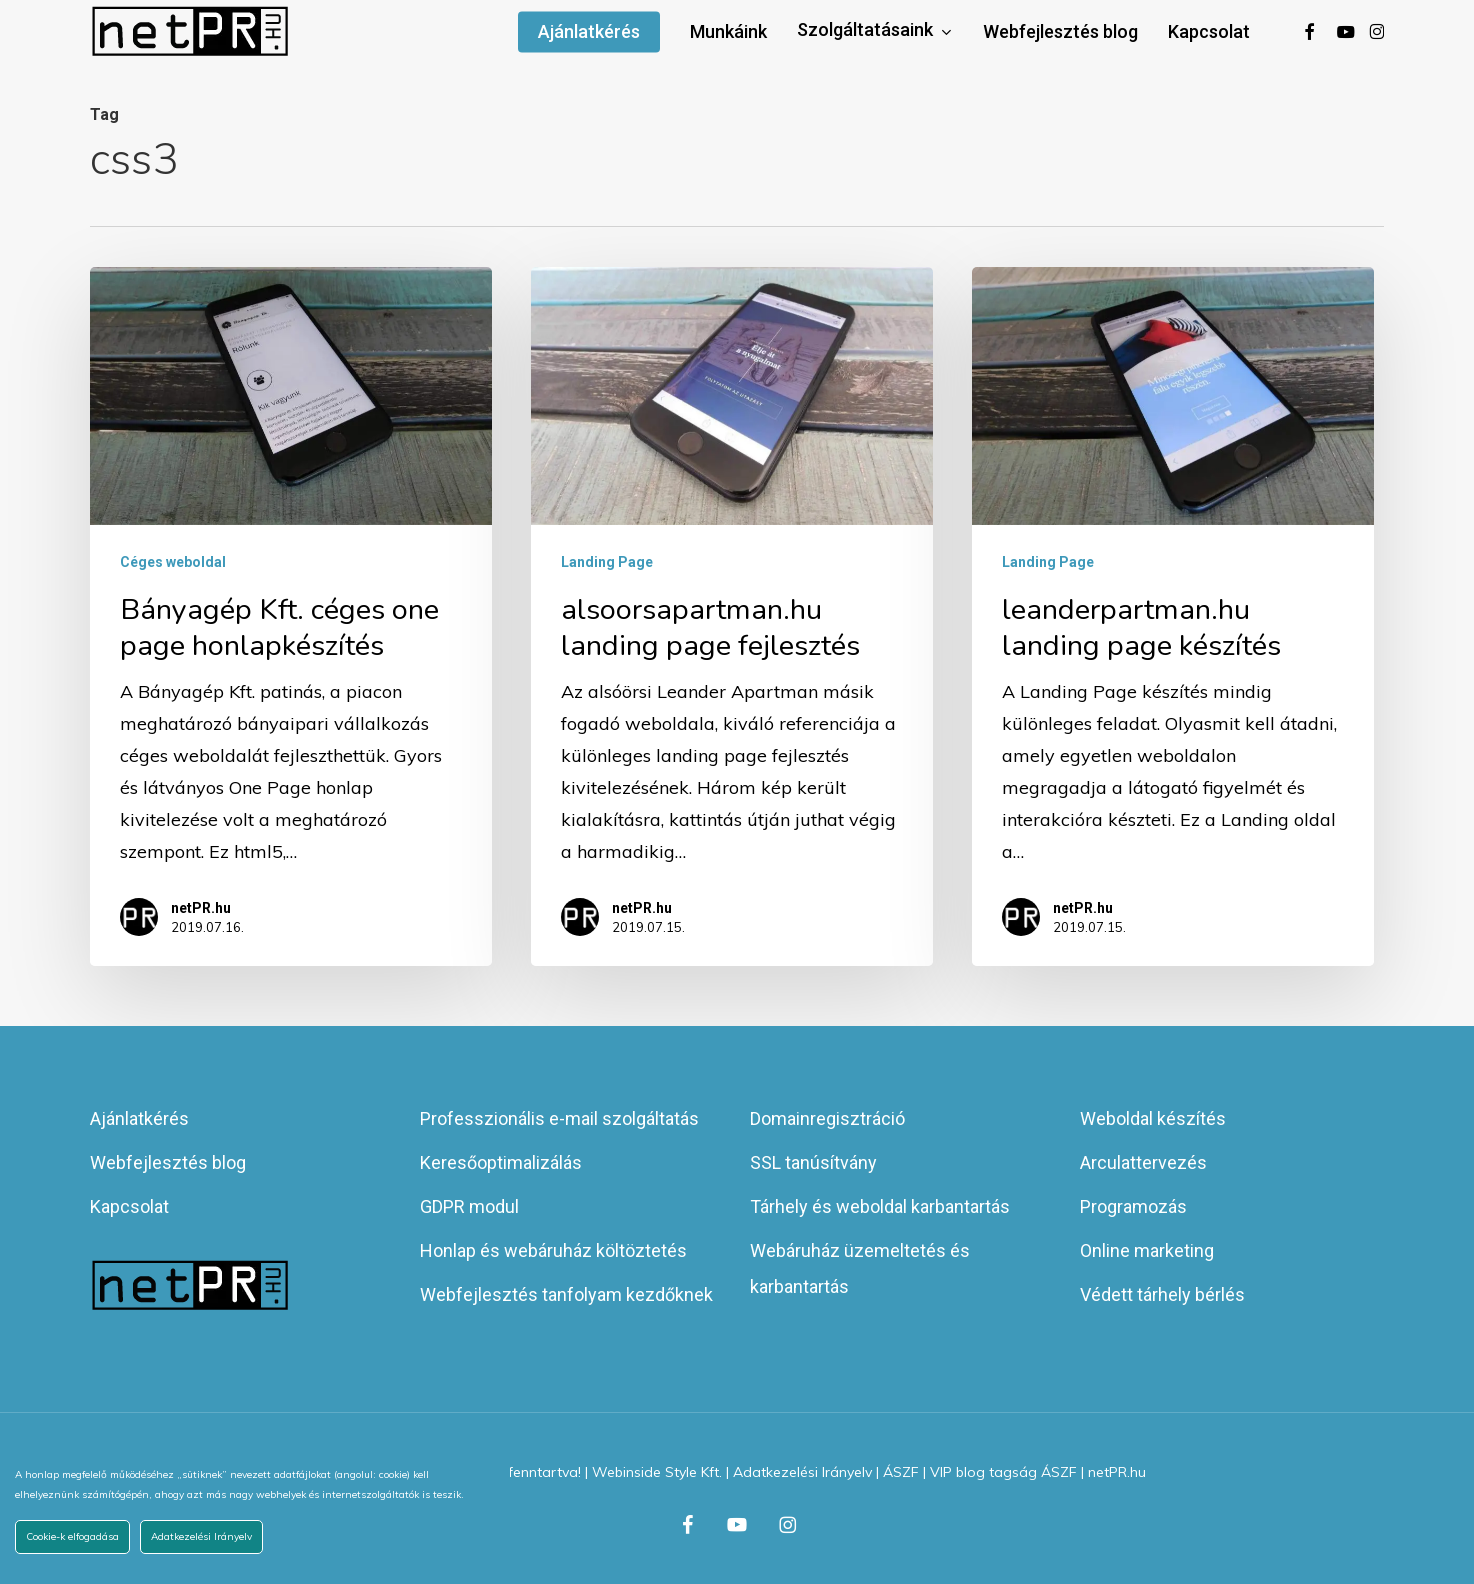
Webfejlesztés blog (168, 1162)
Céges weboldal (173, 562)
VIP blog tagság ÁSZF (1003, 1472)
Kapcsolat (129, 1206)
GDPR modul (469, 1206)
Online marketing (1147, 1250)
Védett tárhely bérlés (1162, 1294)
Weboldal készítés (1153, 1118)
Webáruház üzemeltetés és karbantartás (860, 1268)
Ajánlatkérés (139, 1118)
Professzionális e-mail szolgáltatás (559, 1118)
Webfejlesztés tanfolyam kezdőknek (566, 1294)
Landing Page (607, 562)
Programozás (1133, 1206)
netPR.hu (201, 908)
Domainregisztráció (827, 1118)
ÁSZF (901, 1472)
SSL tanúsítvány (813, 1162)
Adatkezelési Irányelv (802, 1472)
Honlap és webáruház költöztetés (553, 1250)
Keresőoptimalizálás (501, 1162)
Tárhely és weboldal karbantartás (880, 1206)
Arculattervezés (1143, 1162)
